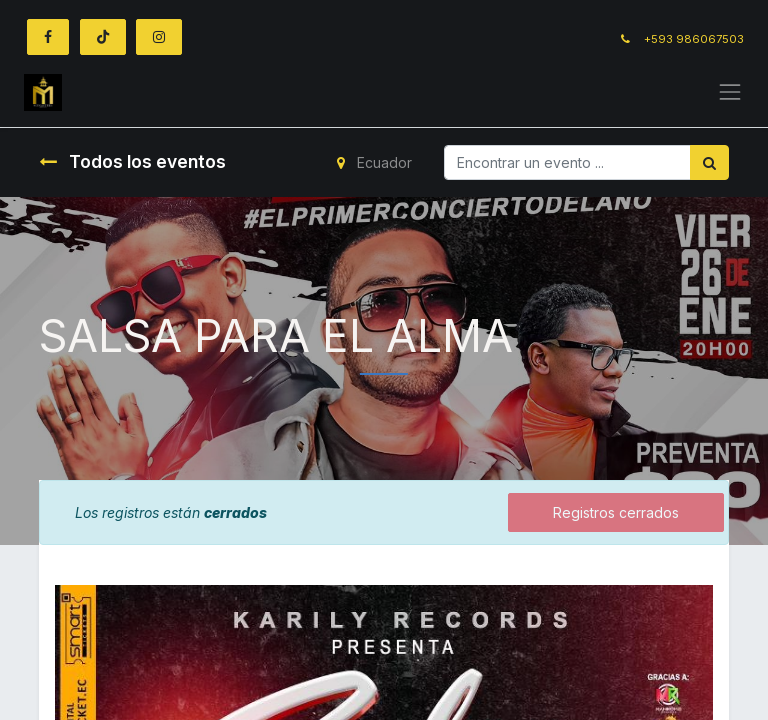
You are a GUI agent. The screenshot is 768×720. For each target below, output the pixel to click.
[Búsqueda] (709, 162)
